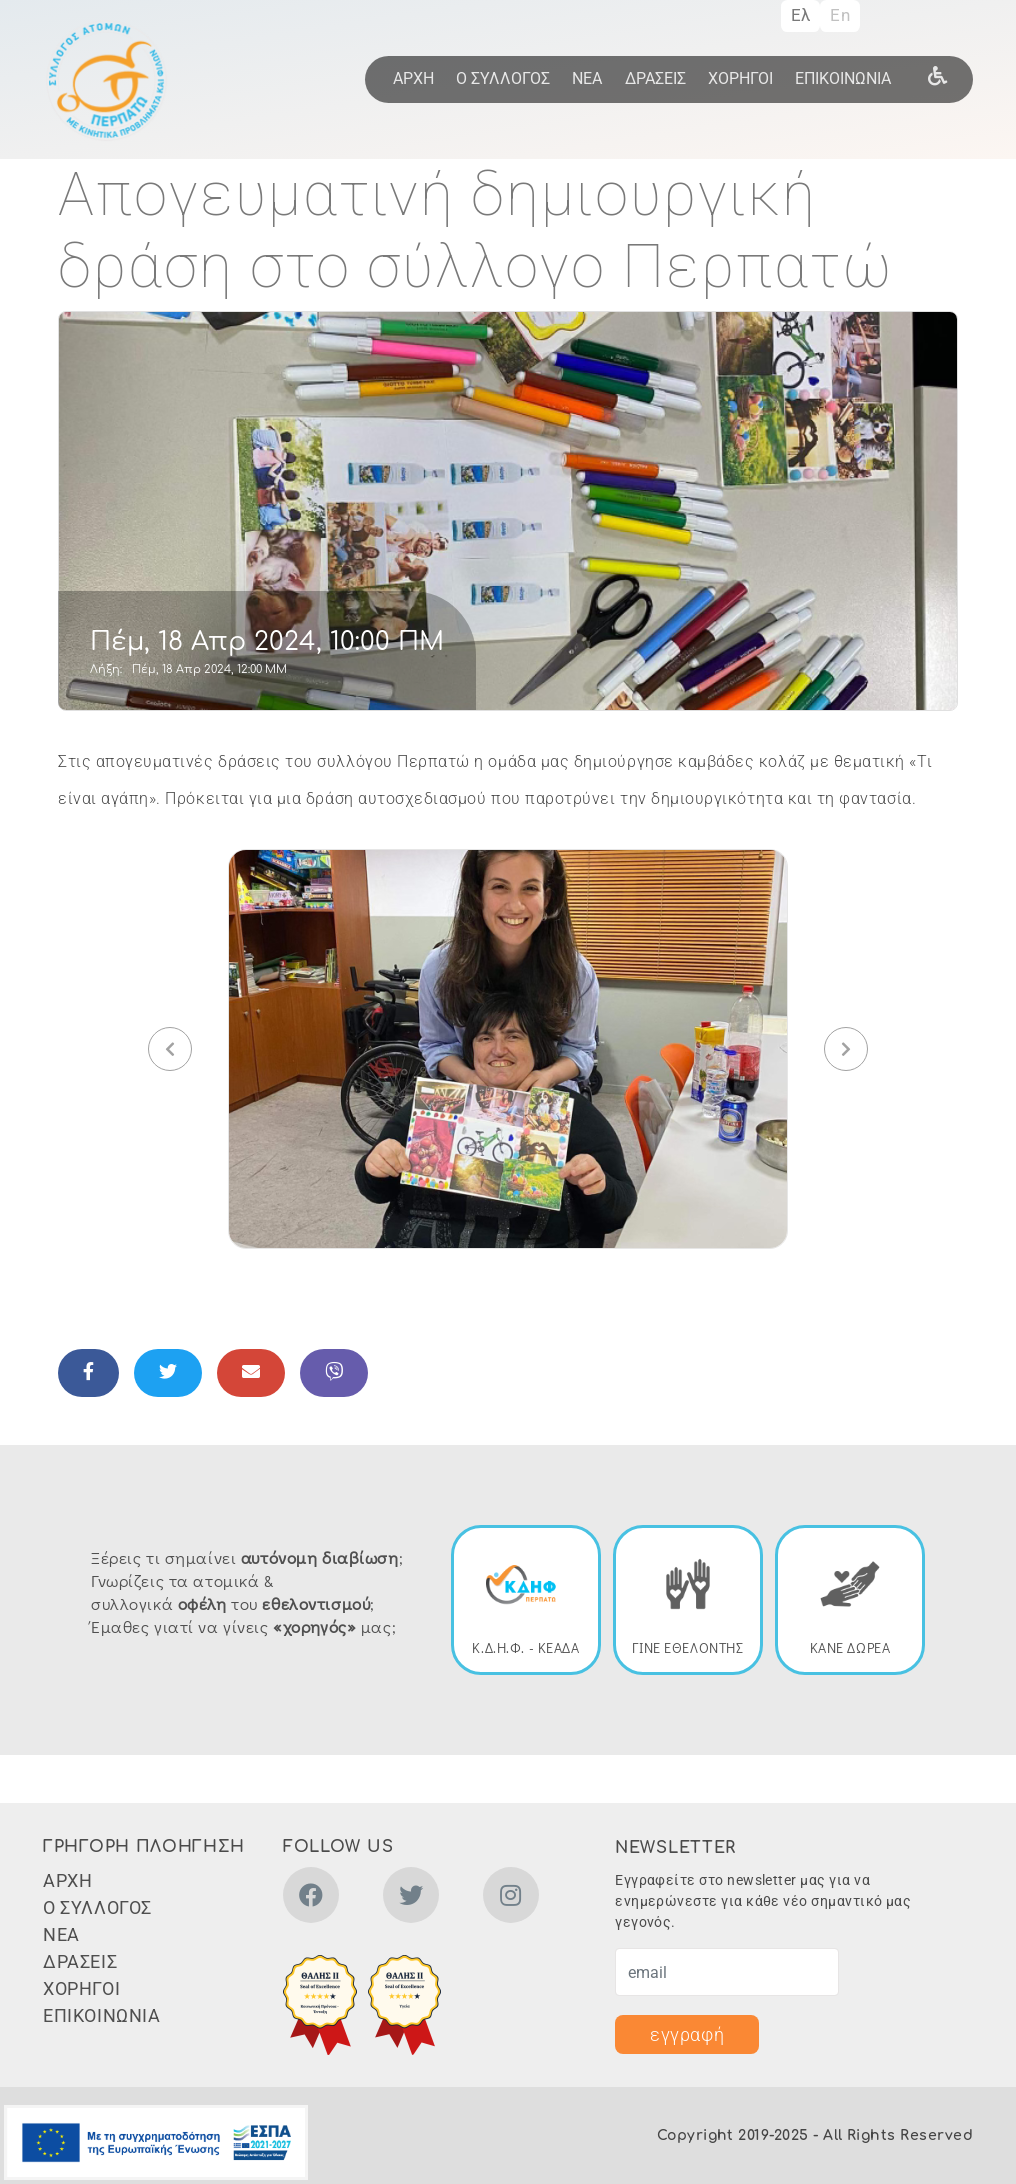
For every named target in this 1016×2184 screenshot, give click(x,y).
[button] (508, 1048)
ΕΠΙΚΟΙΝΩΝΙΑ (843, 78)
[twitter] (411, 1898)
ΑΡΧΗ (413, 78)
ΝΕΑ (587, 78)
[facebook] (311, 1898)
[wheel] (938, 75)
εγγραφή (687, 2034)
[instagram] (511, 1898)
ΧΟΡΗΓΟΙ (740, 78)
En (840, 15)
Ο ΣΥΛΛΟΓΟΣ (503, 78)
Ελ (801, 15)
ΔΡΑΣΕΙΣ (655, 78)
